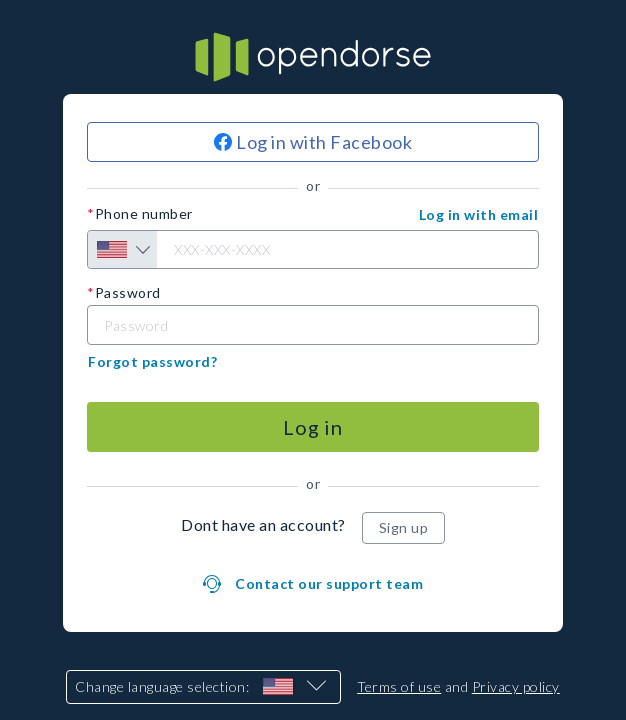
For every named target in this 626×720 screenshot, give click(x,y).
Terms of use (399, 686)
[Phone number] (313, 249)
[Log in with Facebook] (313, 142)
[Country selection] (122, 249)
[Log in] (313, 427)
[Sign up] (404, 528)
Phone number (144, 214)
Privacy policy (516, 686)
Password (128, 293)
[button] (479, 215)
